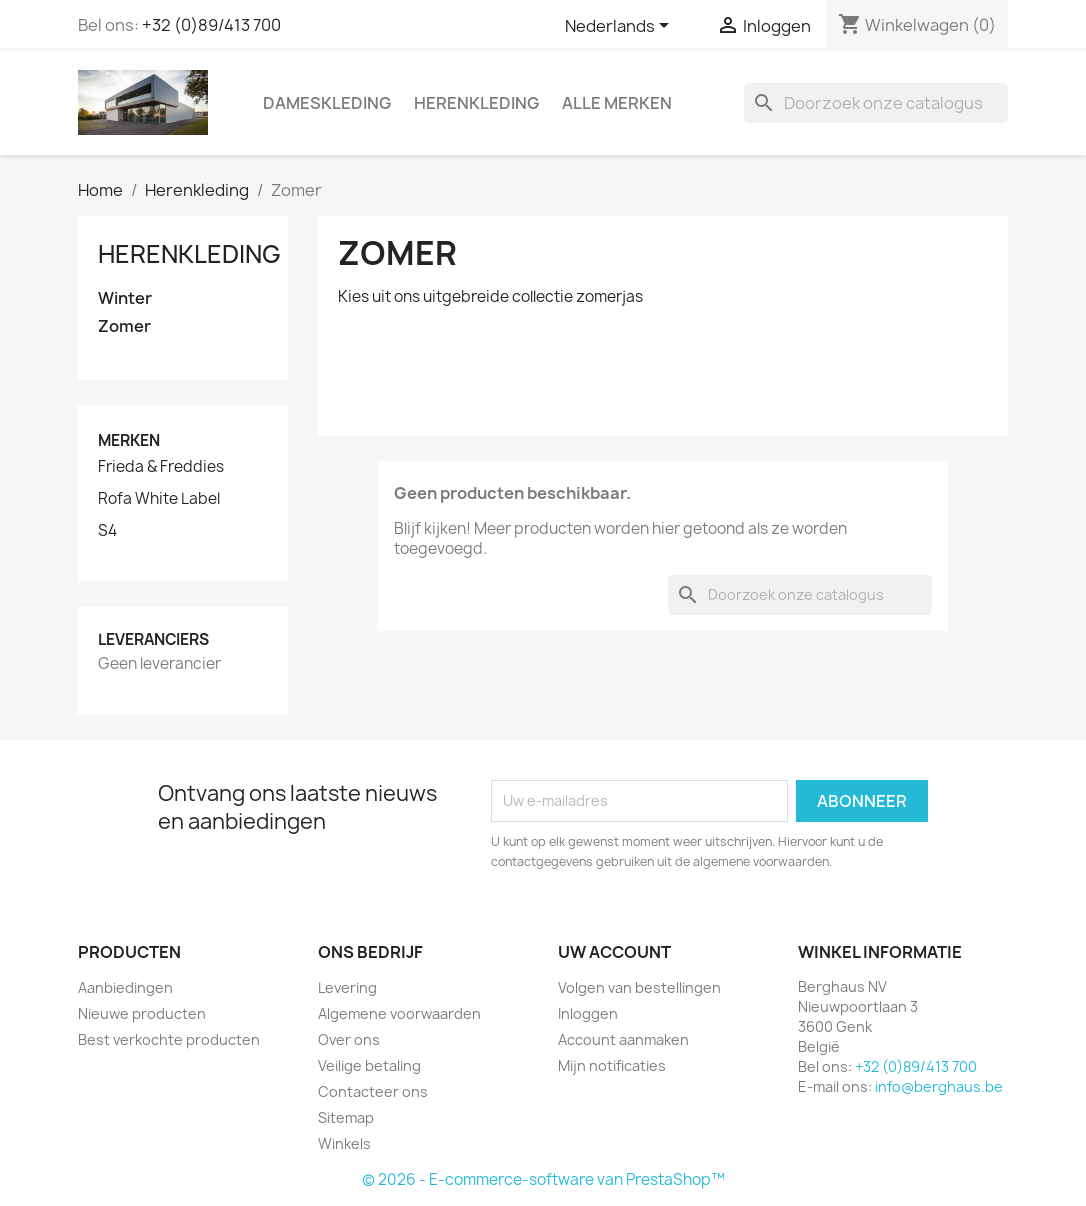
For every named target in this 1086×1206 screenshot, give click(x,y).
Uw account (614, 952)
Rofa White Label (159, 499)
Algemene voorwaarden (399, 1013)
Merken (129, 440)
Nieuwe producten (142, 1013)
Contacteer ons (373, 1091)
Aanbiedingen (125, 987)
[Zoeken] (876, 103)
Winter (125, 298)
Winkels (344, 1143)
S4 (107, 531)
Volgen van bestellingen (639, 987)
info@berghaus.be (939, 1086)
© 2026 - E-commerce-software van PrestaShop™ (543, 1179)
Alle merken (617, 103)
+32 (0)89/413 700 (211, 25)
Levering (347, 987)
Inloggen (588, 1013)
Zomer (124, 326)
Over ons (349, 1039)
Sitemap (346, 1117)
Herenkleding (476, 103)
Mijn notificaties (612, 1065)
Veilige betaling (369, 1065)
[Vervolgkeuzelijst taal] (620, 27)
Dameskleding (327, 103)
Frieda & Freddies (161, 467)
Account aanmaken (623, 1039)
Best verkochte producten (169, 1039)
